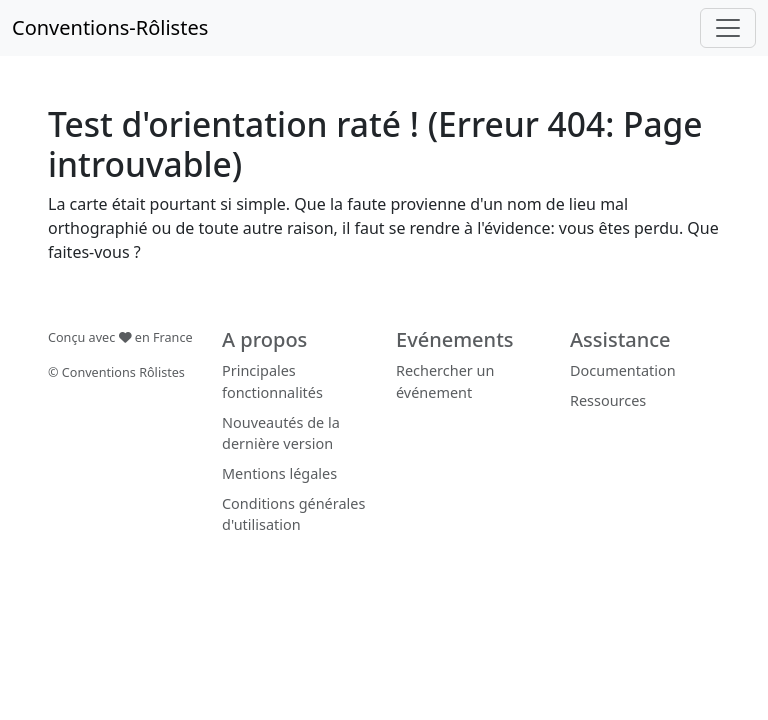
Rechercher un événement (445, 381)
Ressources (608, 400)
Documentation (623, 370)
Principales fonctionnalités (272, 381)
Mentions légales (279, 473)
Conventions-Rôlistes (110, 27)
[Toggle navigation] (728, 28)
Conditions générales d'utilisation (293, 514)
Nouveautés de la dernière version (281, 433)
